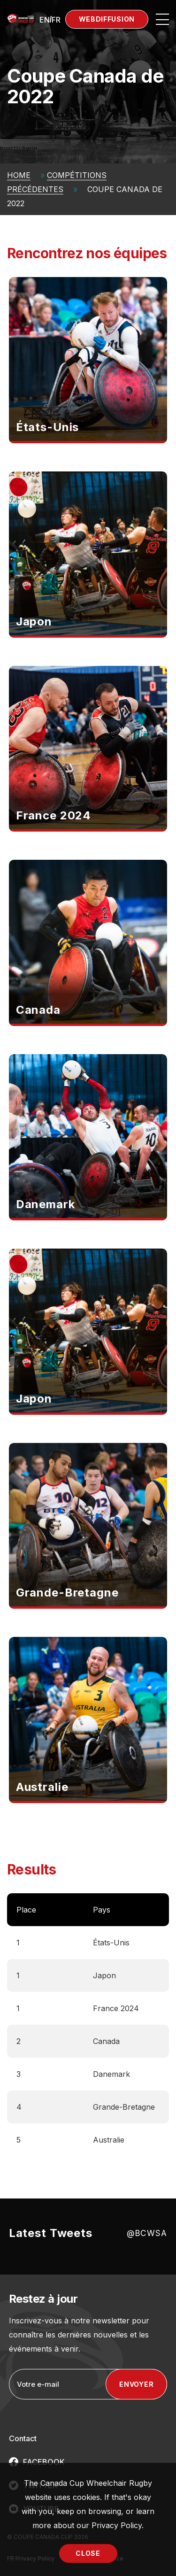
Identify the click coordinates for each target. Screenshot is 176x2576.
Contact (23, 2438)
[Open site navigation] (162, 19)
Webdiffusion (107, 19)
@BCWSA (147, 2233)
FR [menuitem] (56, 19)
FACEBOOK (44, 2462)
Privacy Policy (117, 2525)
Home (19, 175)
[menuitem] (44, 19)
